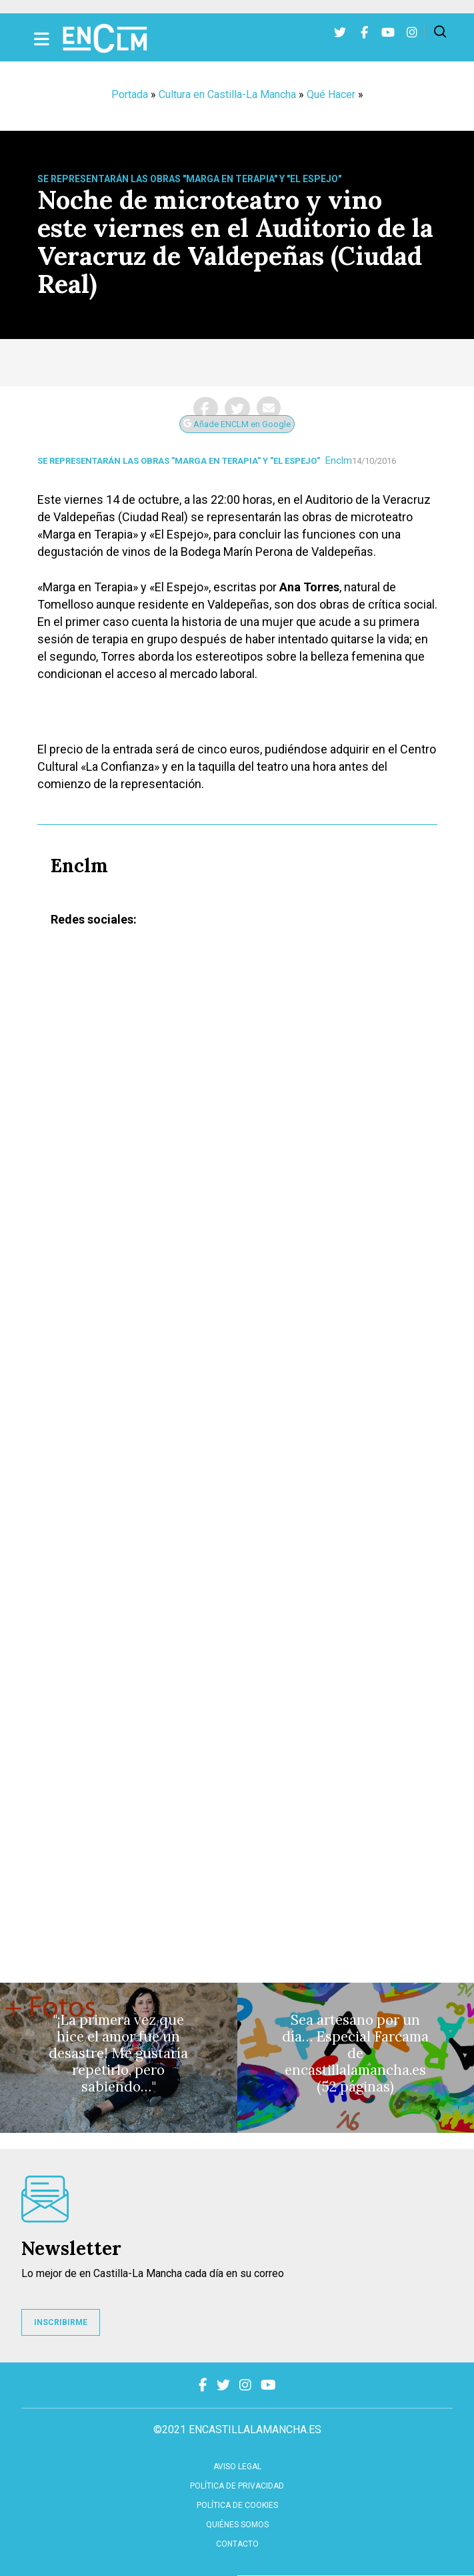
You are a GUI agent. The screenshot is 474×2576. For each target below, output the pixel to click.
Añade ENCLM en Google (237, 424)
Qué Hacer (331, 94)
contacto (237, 2544)
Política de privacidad (237, 2486)
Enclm (338, 460)
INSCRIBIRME (60, 2322)
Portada (129, 94)
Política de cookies (237, 2505)
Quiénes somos (237, 2524)
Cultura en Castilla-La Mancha (227, 94)
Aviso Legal (237, 2466)
